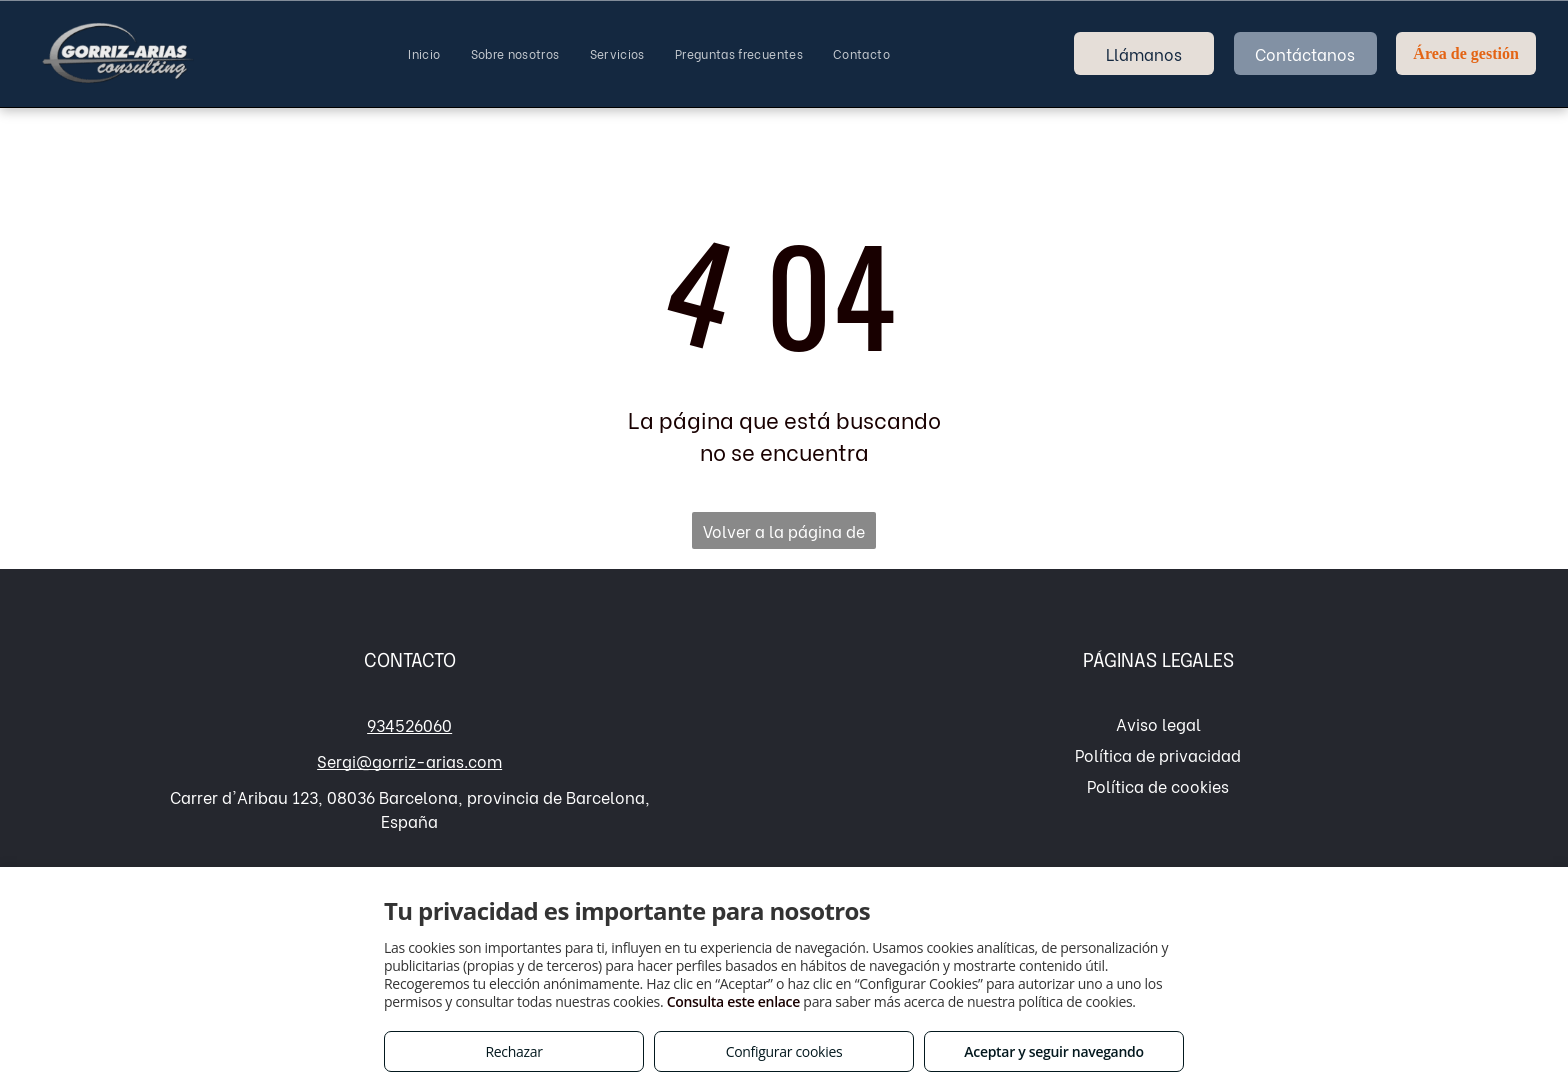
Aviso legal (1158, 723)
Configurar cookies (784, 1051)
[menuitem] (424, 54)
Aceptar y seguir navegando (1053, 1051)
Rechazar (513, 1051)
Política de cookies (1158, 785)
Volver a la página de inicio (784, 534)
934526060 (409, 724)
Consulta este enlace (733, 1001)
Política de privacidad (1158, 754)
